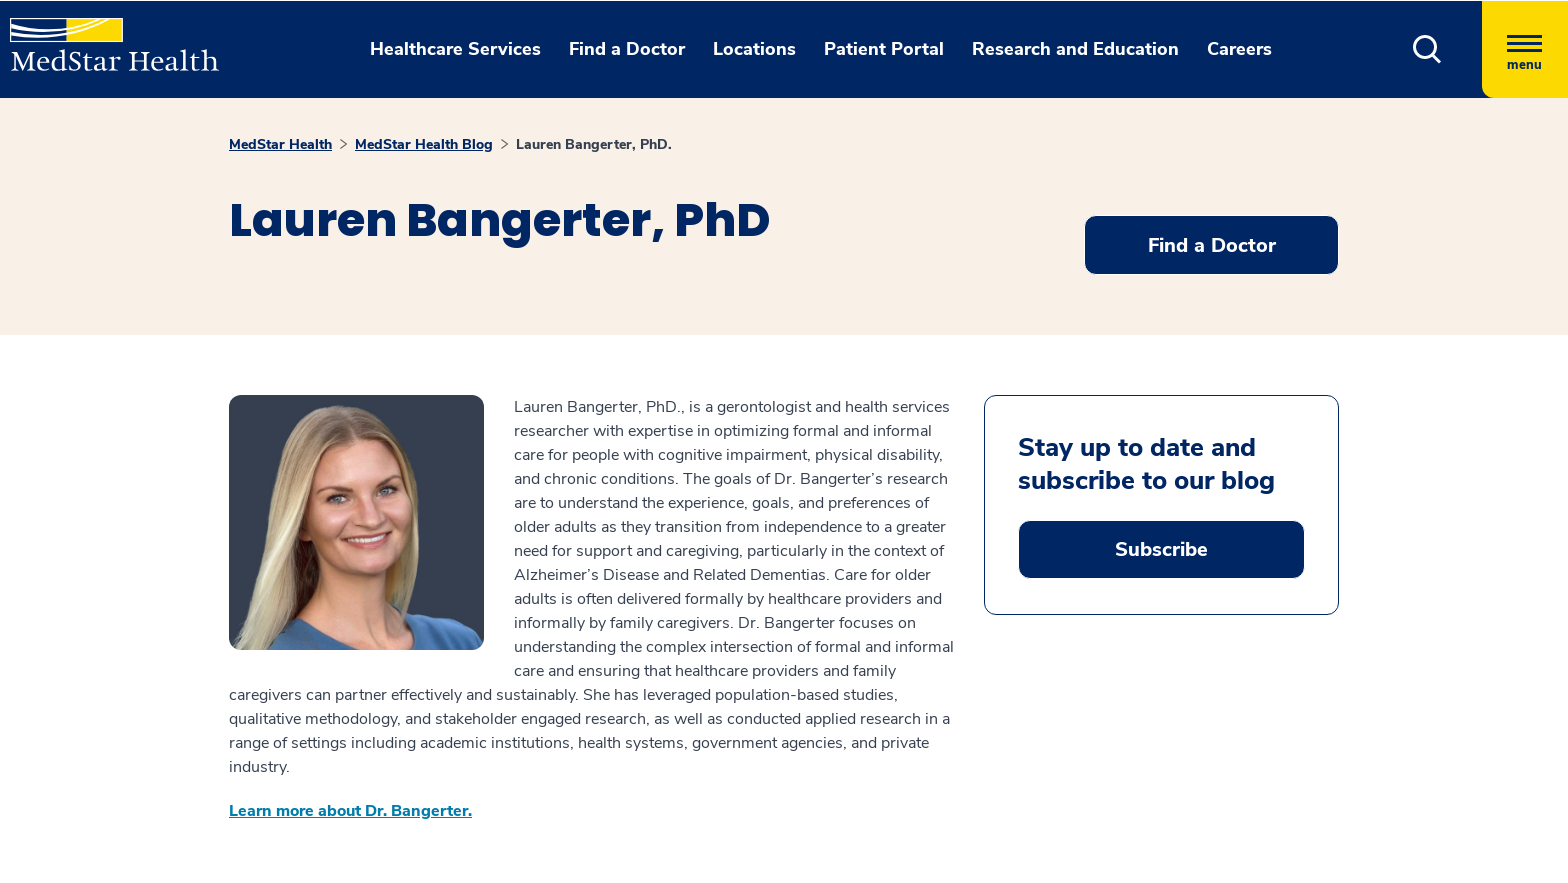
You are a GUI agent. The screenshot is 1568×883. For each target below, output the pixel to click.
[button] (1427, 49)
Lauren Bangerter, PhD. (594, 144)
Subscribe (1161, 549)
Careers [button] (1239, 49)
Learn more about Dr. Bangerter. (350, 811)
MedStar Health (280, 144)
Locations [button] (754, 49)
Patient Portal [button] (884, 49)
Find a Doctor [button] (627, 49)
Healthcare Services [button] (455, 49)
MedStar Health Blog (424, 144)
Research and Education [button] (1075, 49)
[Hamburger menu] (1525, 49)
